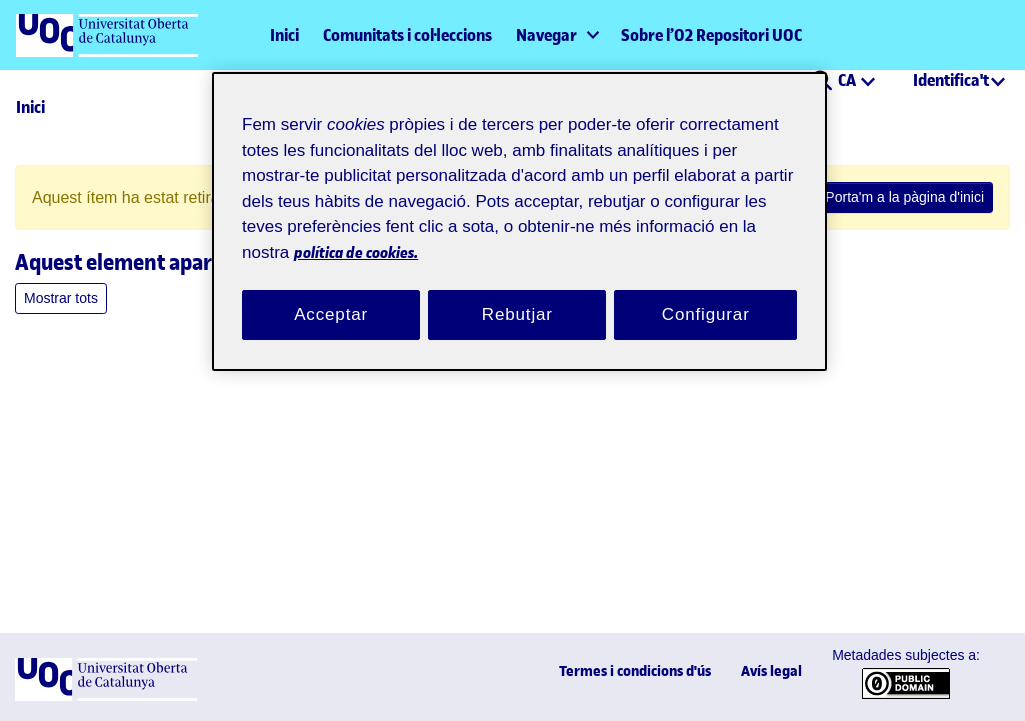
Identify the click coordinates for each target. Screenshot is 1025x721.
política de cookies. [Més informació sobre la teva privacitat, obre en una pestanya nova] (509, 227)
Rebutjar (517, 291)
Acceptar (331, 291)
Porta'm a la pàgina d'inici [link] (915, 197)
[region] (519, 209)
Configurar (706, 291)
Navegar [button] (546, 35)
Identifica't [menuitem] (951, 80)
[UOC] (106, 696)
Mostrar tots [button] (58, 298)
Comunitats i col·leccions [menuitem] (407, 35)
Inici (284, 35)
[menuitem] (556, 35)
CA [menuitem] (848, 80)
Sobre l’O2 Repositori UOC (711, 35)
